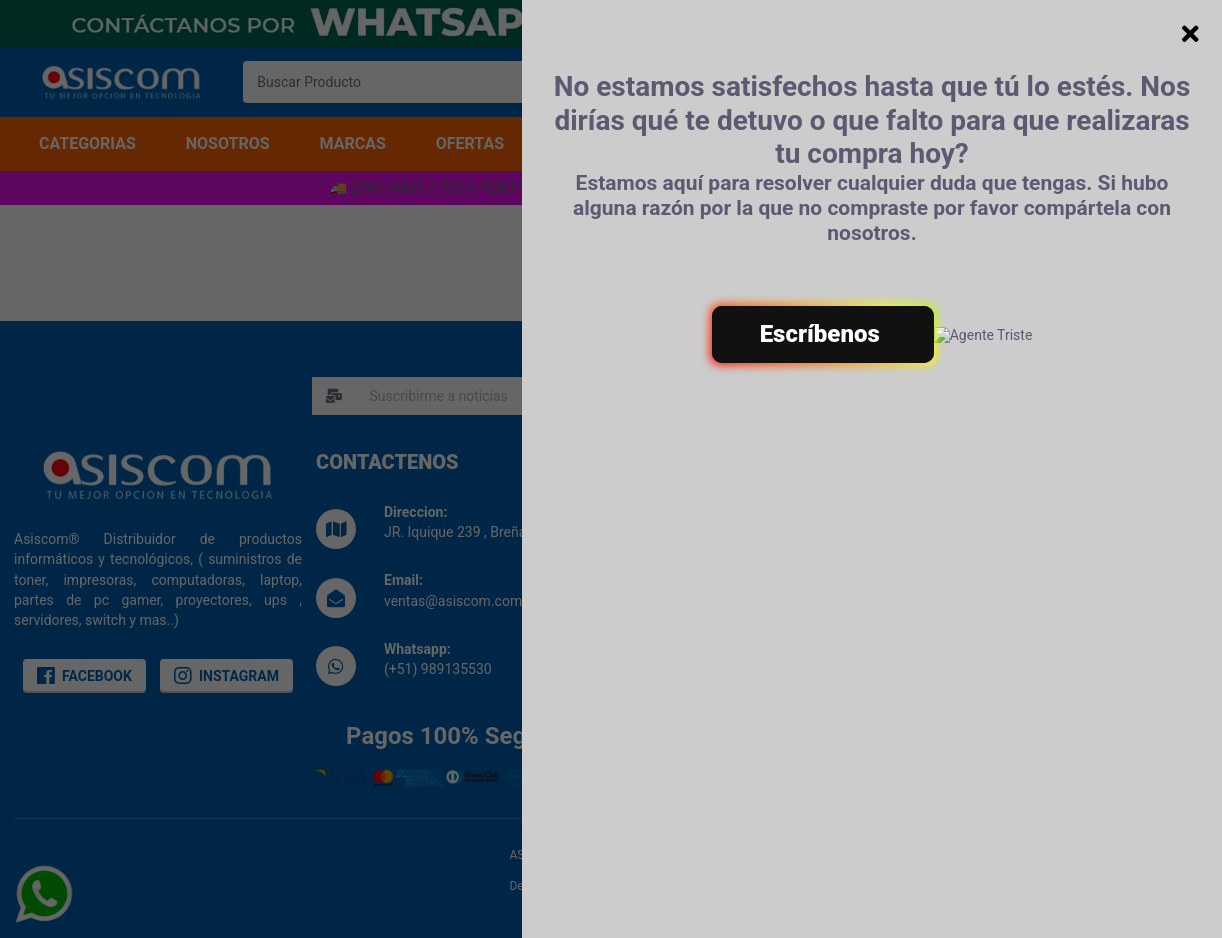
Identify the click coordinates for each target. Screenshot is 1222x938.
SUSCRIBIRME (851, 396)
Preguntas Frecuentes (1016, 599)
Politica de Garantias (1012, 578)
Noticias (672, 596)
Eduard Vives (677, 886)
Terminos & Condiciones (1023, 536)
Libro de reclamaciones (718, 575)
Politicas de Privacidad (1018, 557)
